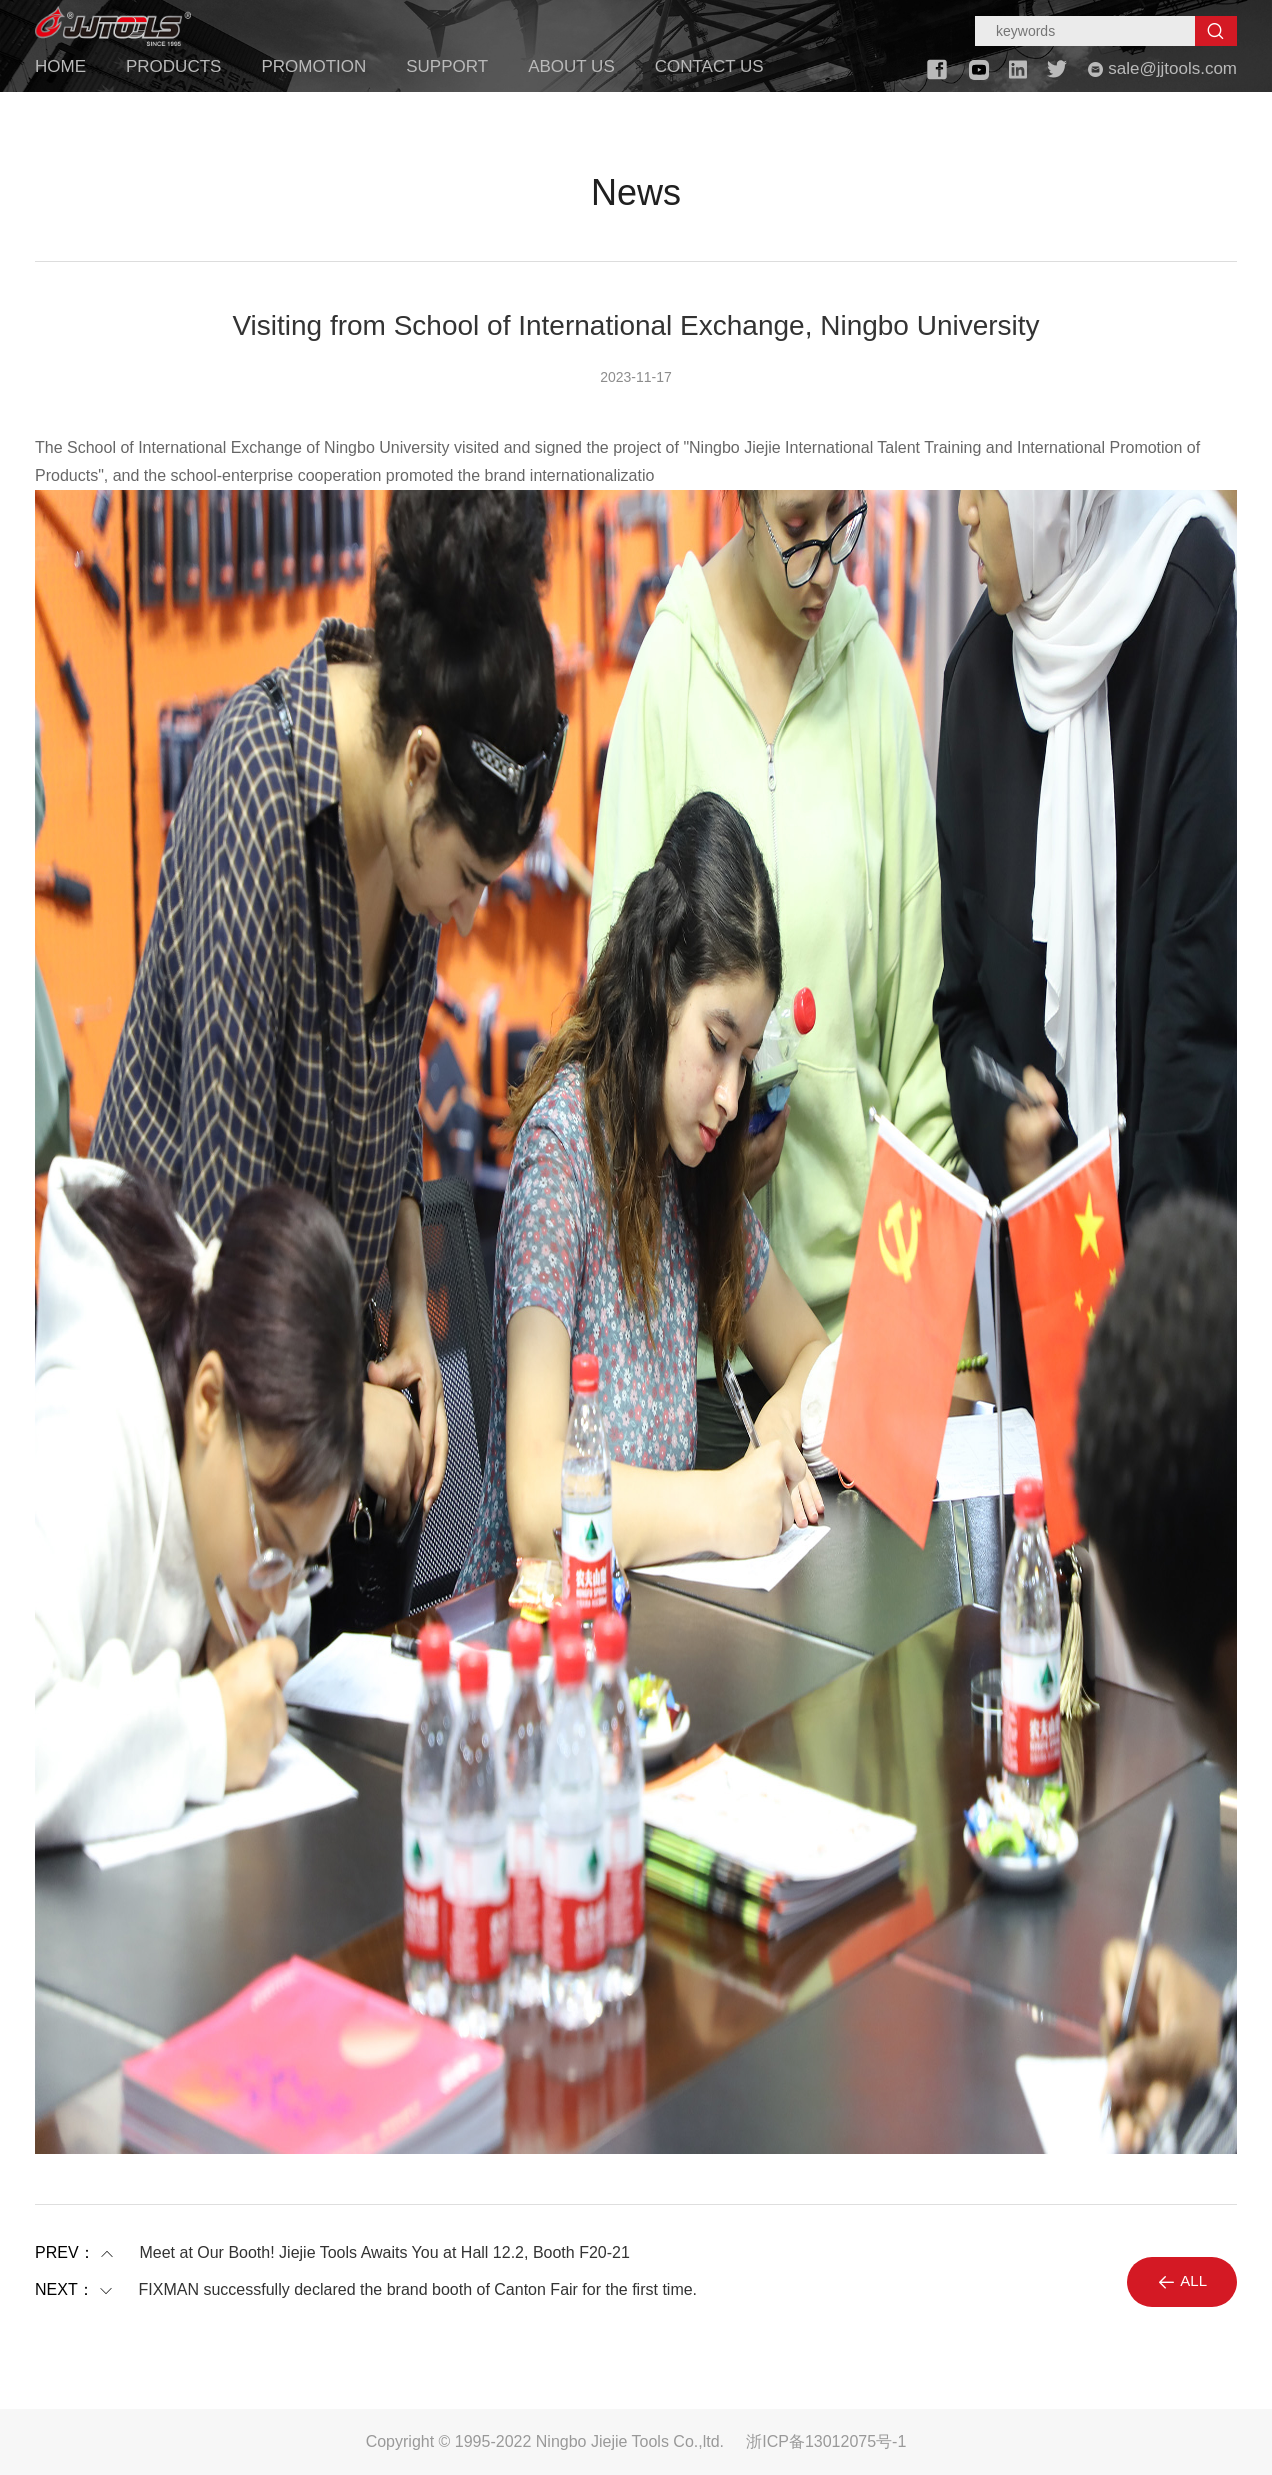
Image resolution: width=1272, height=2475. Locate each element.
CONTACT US (709, 66)
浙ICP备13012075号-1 (826, 2441)
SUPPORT (447, 66)
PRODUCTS (173, 66)
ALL (1182, 2282)
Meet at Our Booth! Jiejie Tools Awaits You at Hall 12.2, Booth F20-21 (384, 2253)
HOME (60, 66)
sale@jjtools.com (1162, 68)
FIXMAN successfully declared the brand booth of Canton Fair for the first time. (418, 2290)
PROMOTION (313, 66)
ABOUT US (571, 66)
